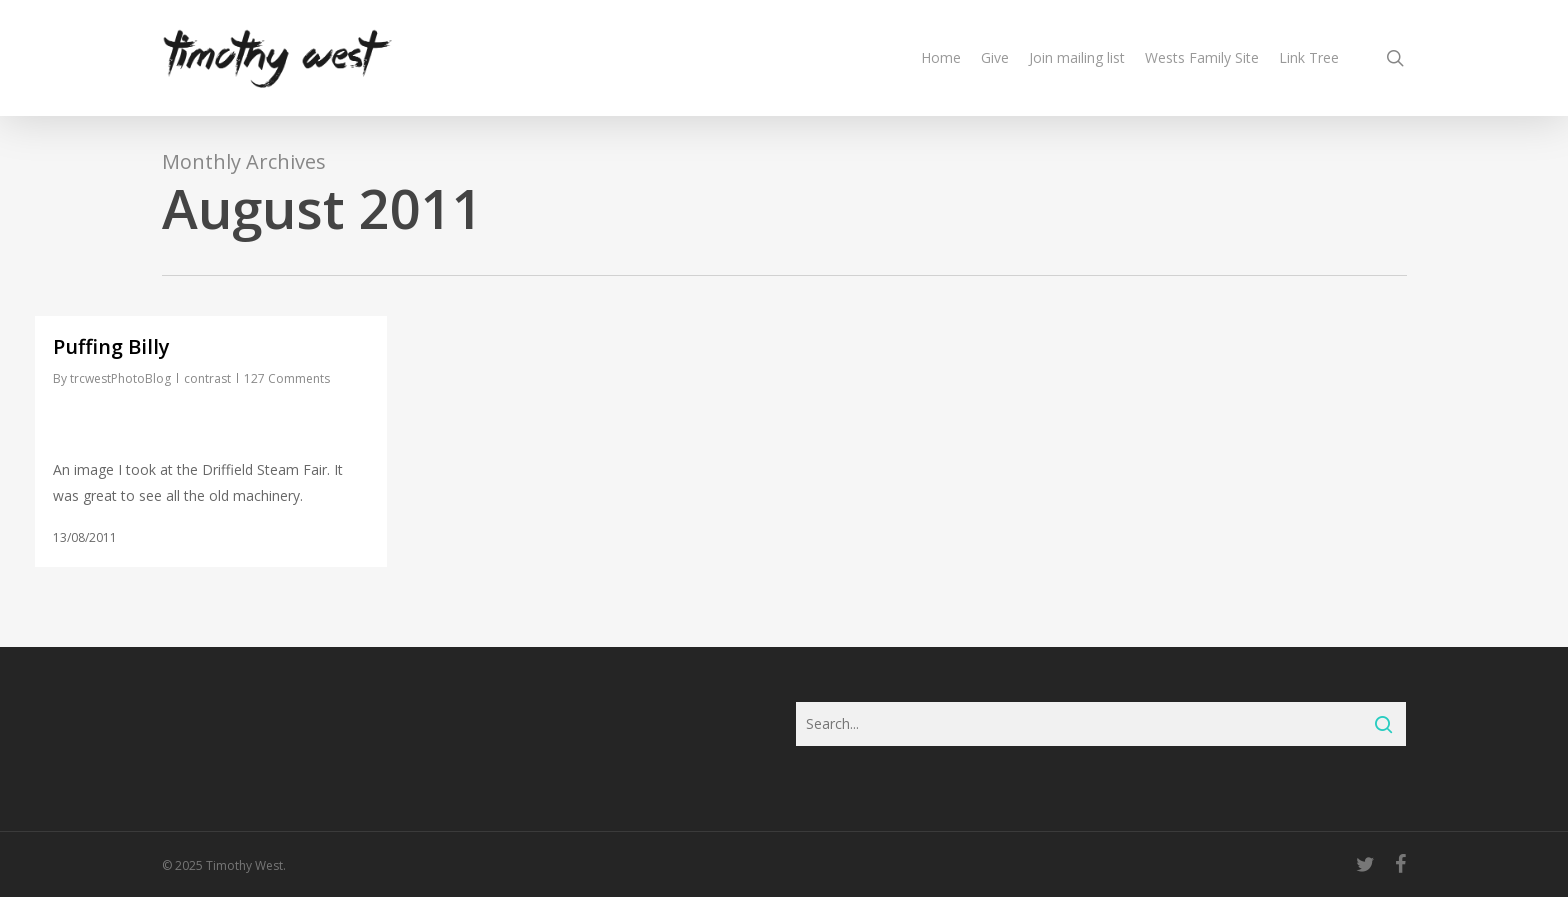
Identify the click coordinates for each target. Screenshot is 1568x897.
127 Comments (287, 378)
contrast (207, 378)
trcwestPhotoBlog (120, 378)
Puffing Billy (111, 346)
